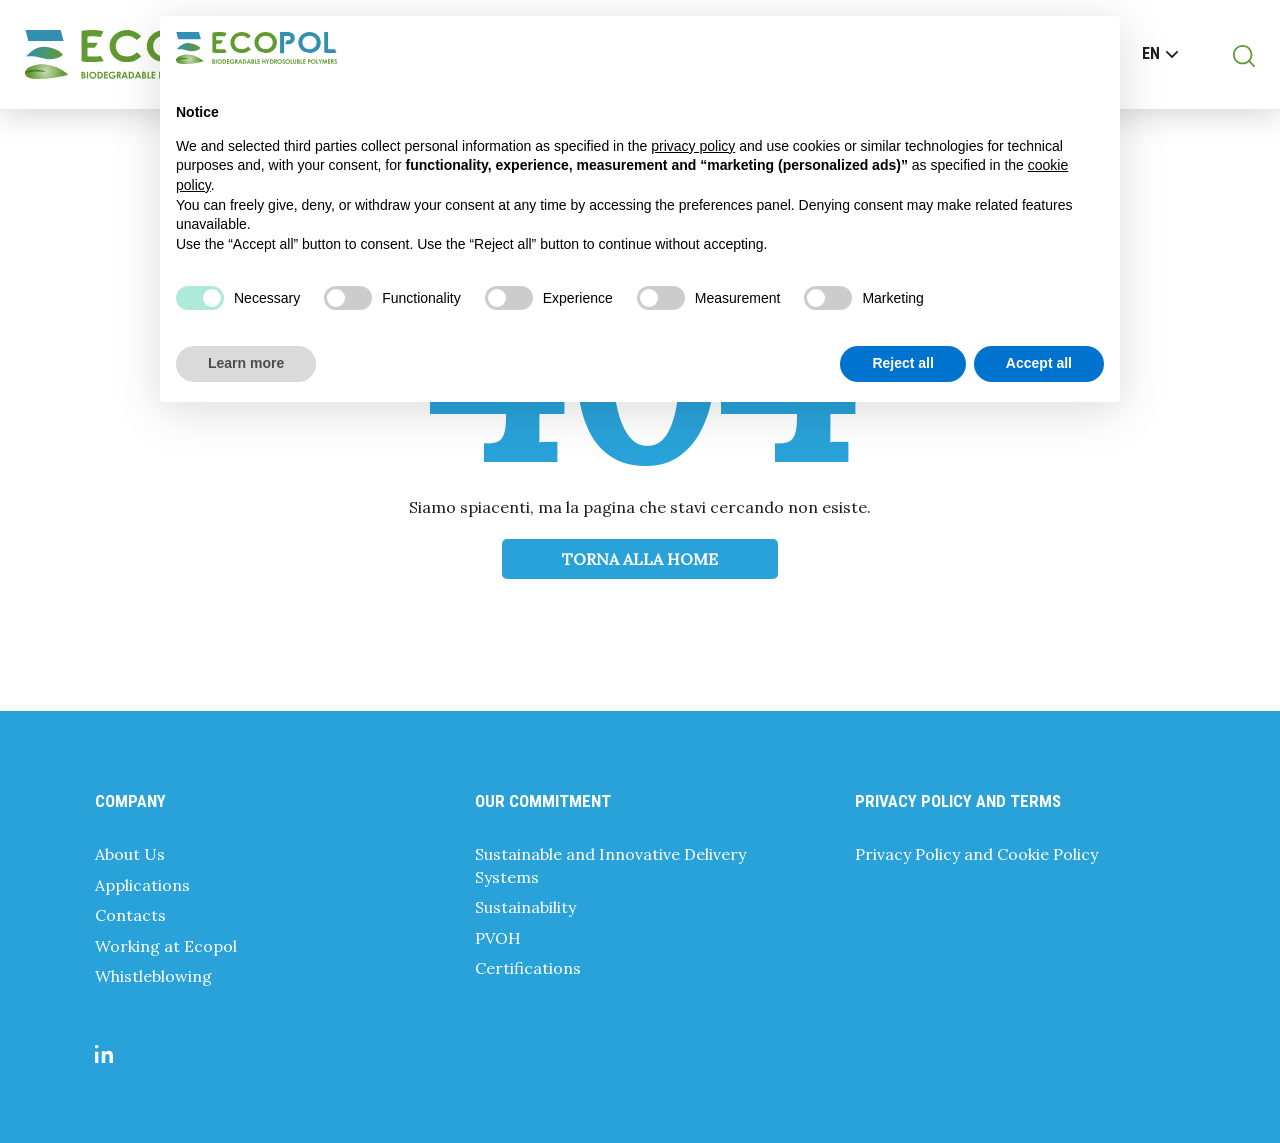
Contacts (130, 915)
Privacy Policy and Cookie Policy (976, 854)
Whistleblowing (153, 976)
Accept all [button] (1039, 363)
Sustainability (525, 907)
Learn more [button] (246, 363)
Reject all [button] (902, 363)
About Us (130, 854)
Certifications (528, 968)
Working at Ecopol (166, 946)
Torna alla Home (640, 559)
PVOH (498, 938)
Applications (142, 885)
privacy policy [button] (693, 146)
